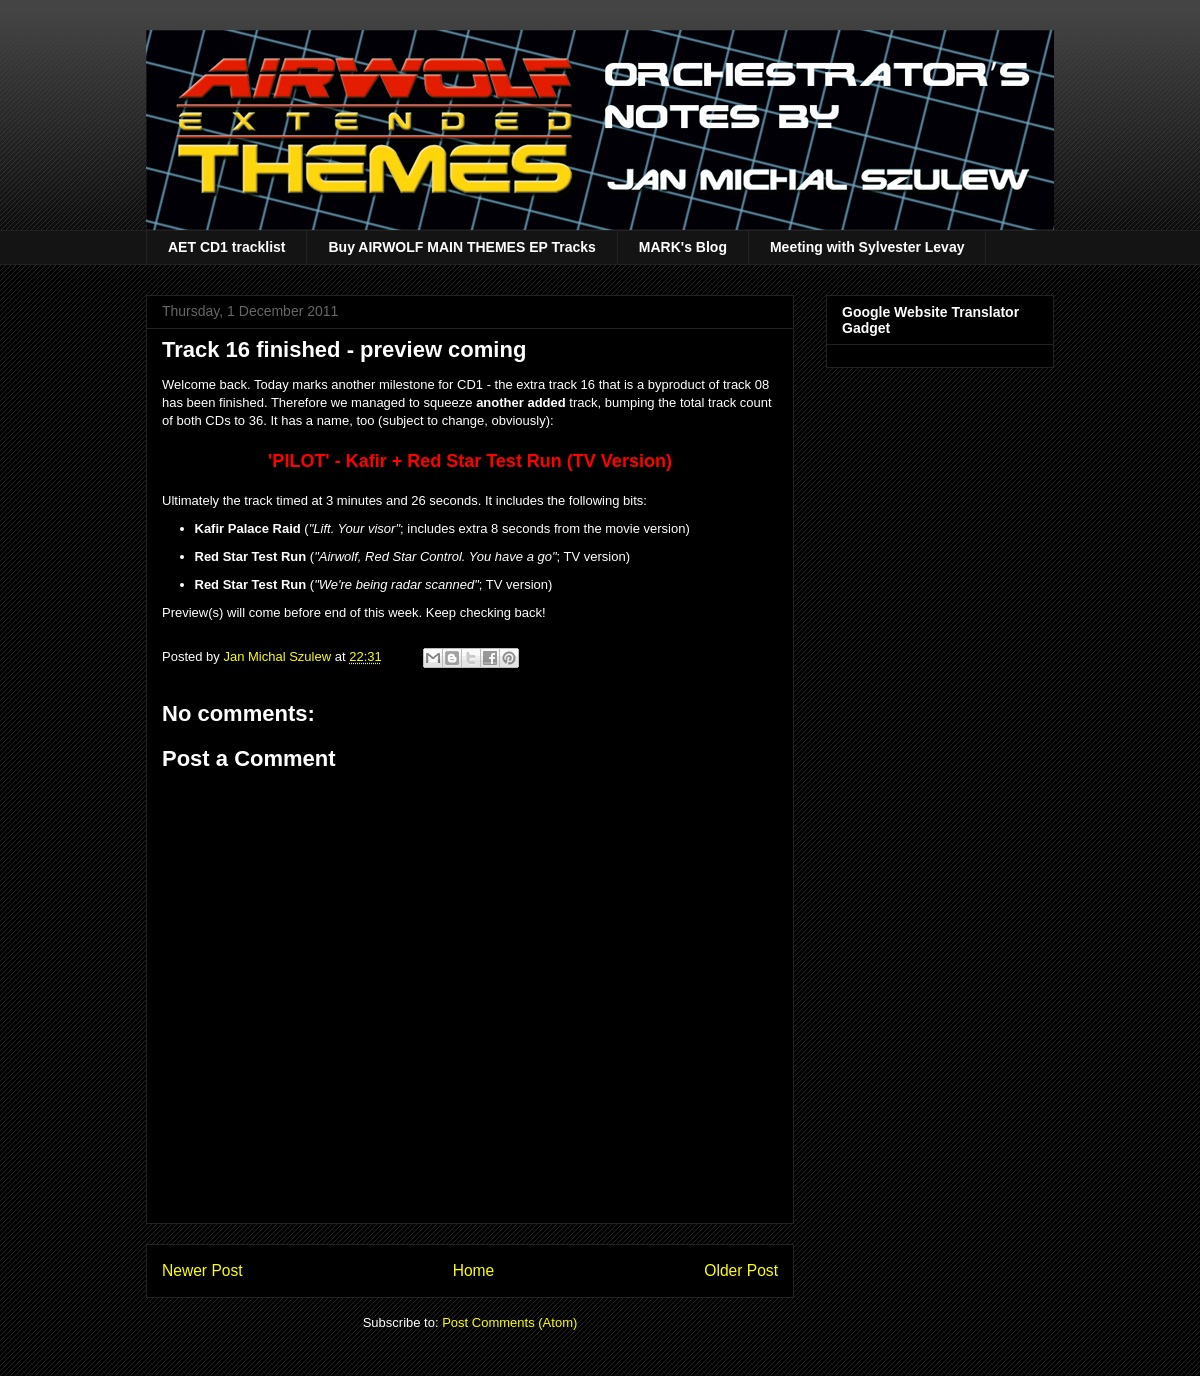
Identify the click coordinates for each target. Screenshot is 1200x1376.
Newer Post (202, 1270)
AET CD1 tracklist (226, 247)
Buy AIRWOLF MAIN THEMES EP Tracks (461, 247)
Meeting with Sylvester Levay (867, 247)
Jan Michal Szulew (278, 656)
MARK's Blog (683, 247)
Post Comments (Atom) (509, 1322)
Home (474, 1270)
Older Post (741, 1270)
